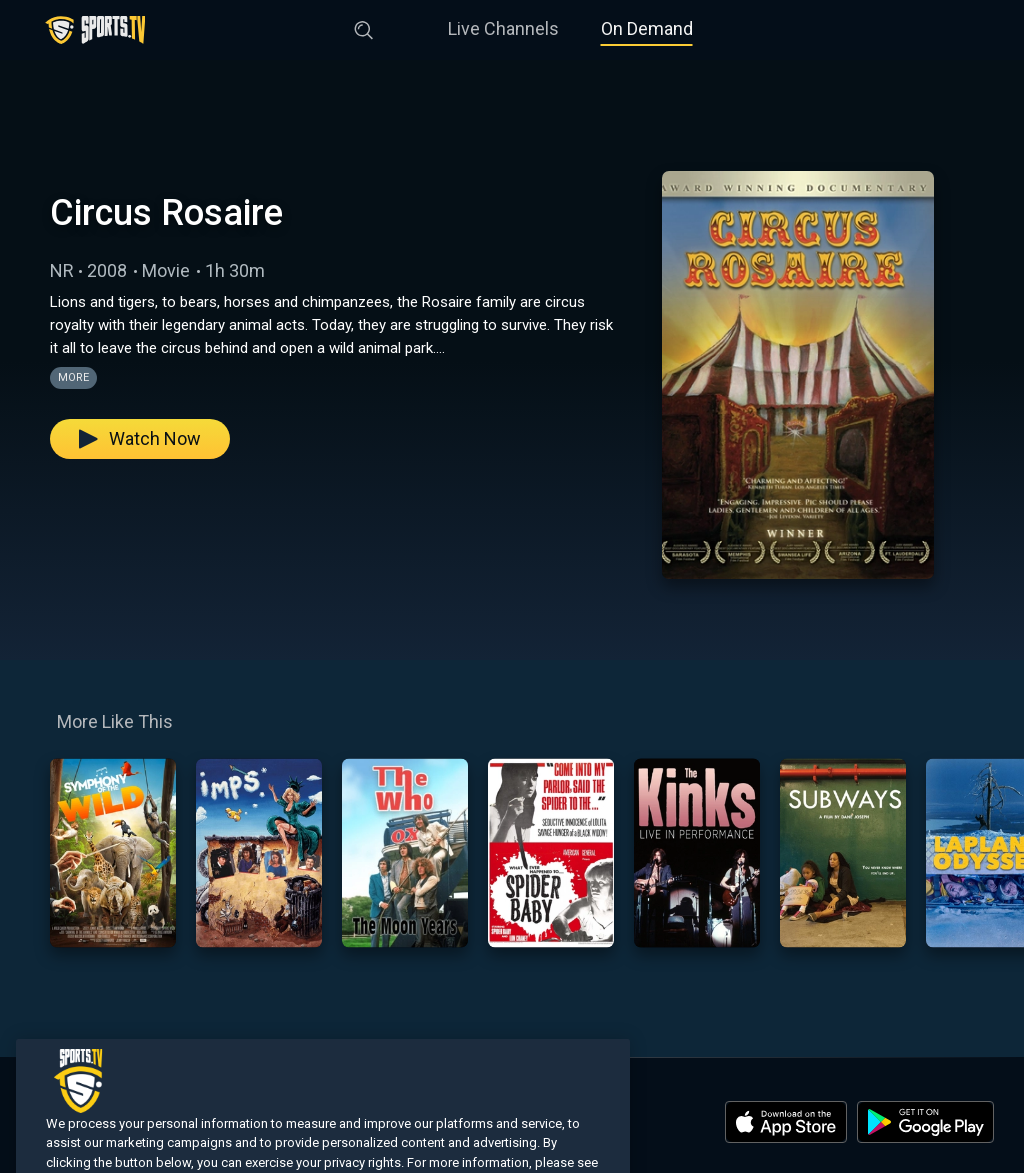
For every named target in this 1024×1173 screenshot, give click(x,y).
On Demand (647, 28)
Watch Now (140, 438)
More (73, 377)
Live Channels (503, 28)
